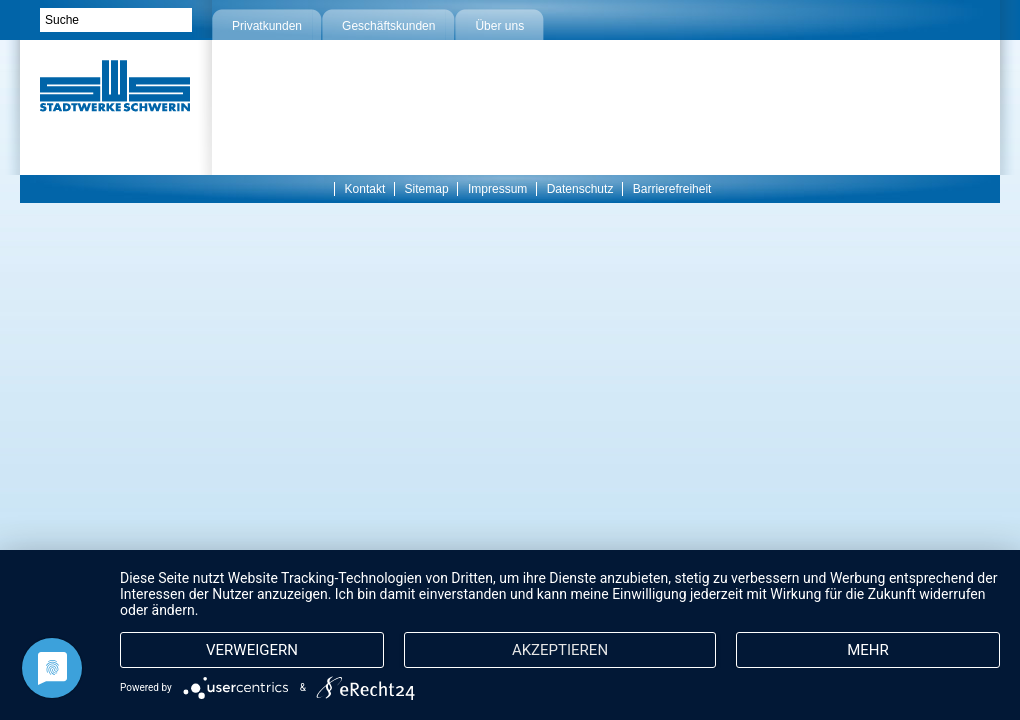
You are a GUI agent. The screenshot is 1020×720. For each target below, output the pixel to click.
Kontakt (365, 189)
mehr (868, 650)
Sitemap (427, 189)
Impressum (497, 189)
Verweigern (252, 650)
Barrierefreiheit (672, 189)
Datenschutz (580, 189)
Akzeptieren (560, 650)
